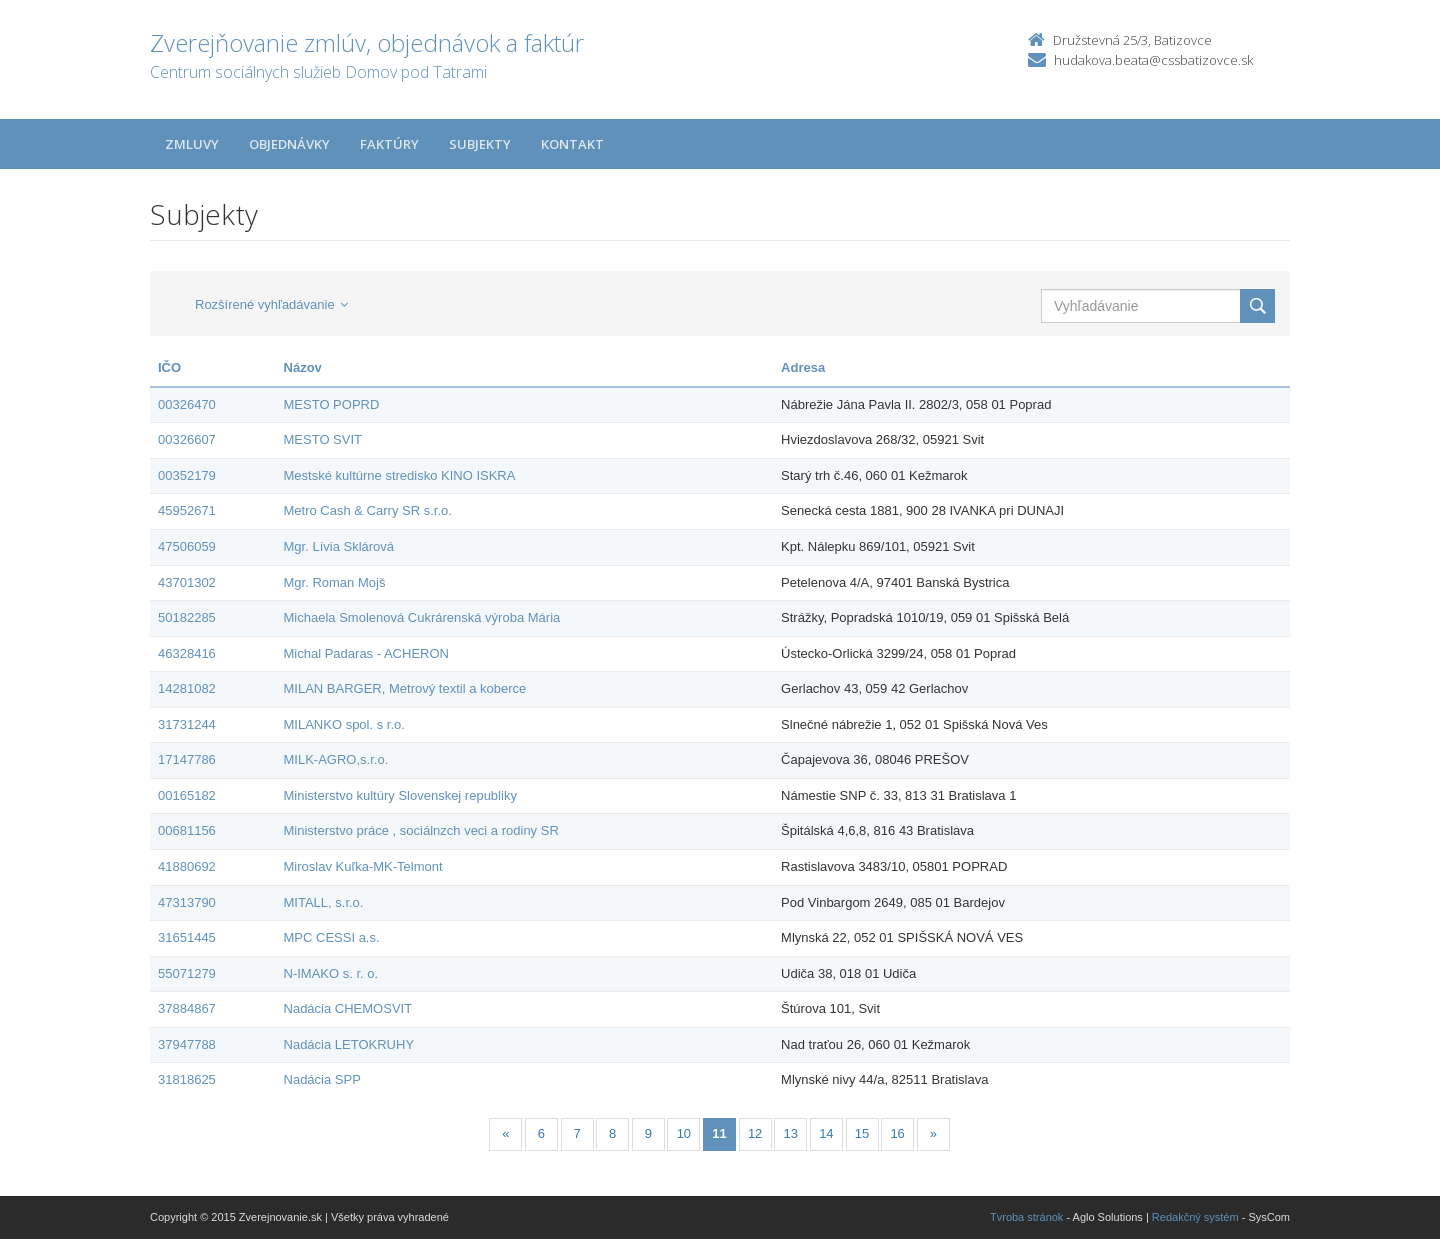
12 (755, 1133)
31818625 (187, 1079)
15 (862, 1133)
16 (897, 1133)
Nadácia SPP (322, 1079)
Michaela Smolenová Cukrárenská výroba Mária (422, 617)
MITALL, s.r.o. (324, 902)
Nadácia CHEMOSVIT (348, 1008)
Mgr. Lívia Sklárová (339, 546)
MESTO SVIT (323, 439)
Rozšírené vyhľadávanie (271, 304)
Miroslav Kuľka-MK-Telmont (363, 866)
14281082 (187, 688)
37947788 (187, 1044)
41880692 (187, 866)
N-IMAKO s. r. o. (331, 973)
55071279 (187, 973)
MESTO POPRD (332, 404)
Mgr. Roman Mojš (335, 582)
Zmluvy (192, 144)
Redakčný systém (1195, 1217)
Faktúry (389, 144)
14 (826, 1133)
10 (684, 1133)
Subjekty (480, 144)
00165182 (187, 795)
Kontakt (572, 144)
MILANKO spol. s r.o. (344, 724)
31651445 (187, 937)
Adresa (803, 367)
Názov (303, 367)
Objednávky (289, 144)
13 (791, 1133)
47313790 (187, 902)
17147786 (187, 759)
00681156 (187, 830)
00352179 (187, 475)
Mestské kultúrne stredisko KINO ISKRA (400, 475)
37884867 (187, 1008)
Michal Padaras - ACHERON (366, 653)
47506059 (187, 546)
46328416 (187, 653)
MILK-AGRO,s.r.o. (336, 759)
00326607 (187, 439)
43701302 (187, 582)
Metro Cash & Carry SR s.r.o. (368, 510)
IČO (169, 367)
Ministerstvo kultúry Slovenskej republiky (400, 795)
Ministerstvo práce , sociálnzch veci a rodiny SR (421, 830)
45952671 (187, 510)
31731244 (187, 724)
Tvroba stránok (1026, 1217)
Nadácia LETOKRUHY (349, 1044)
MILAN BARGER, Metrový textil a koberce (405, 688)
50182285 (187, 617)
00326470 (187, 404)
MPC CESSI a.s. (332, 937)
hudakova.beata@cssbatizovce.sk (1153, 60)
